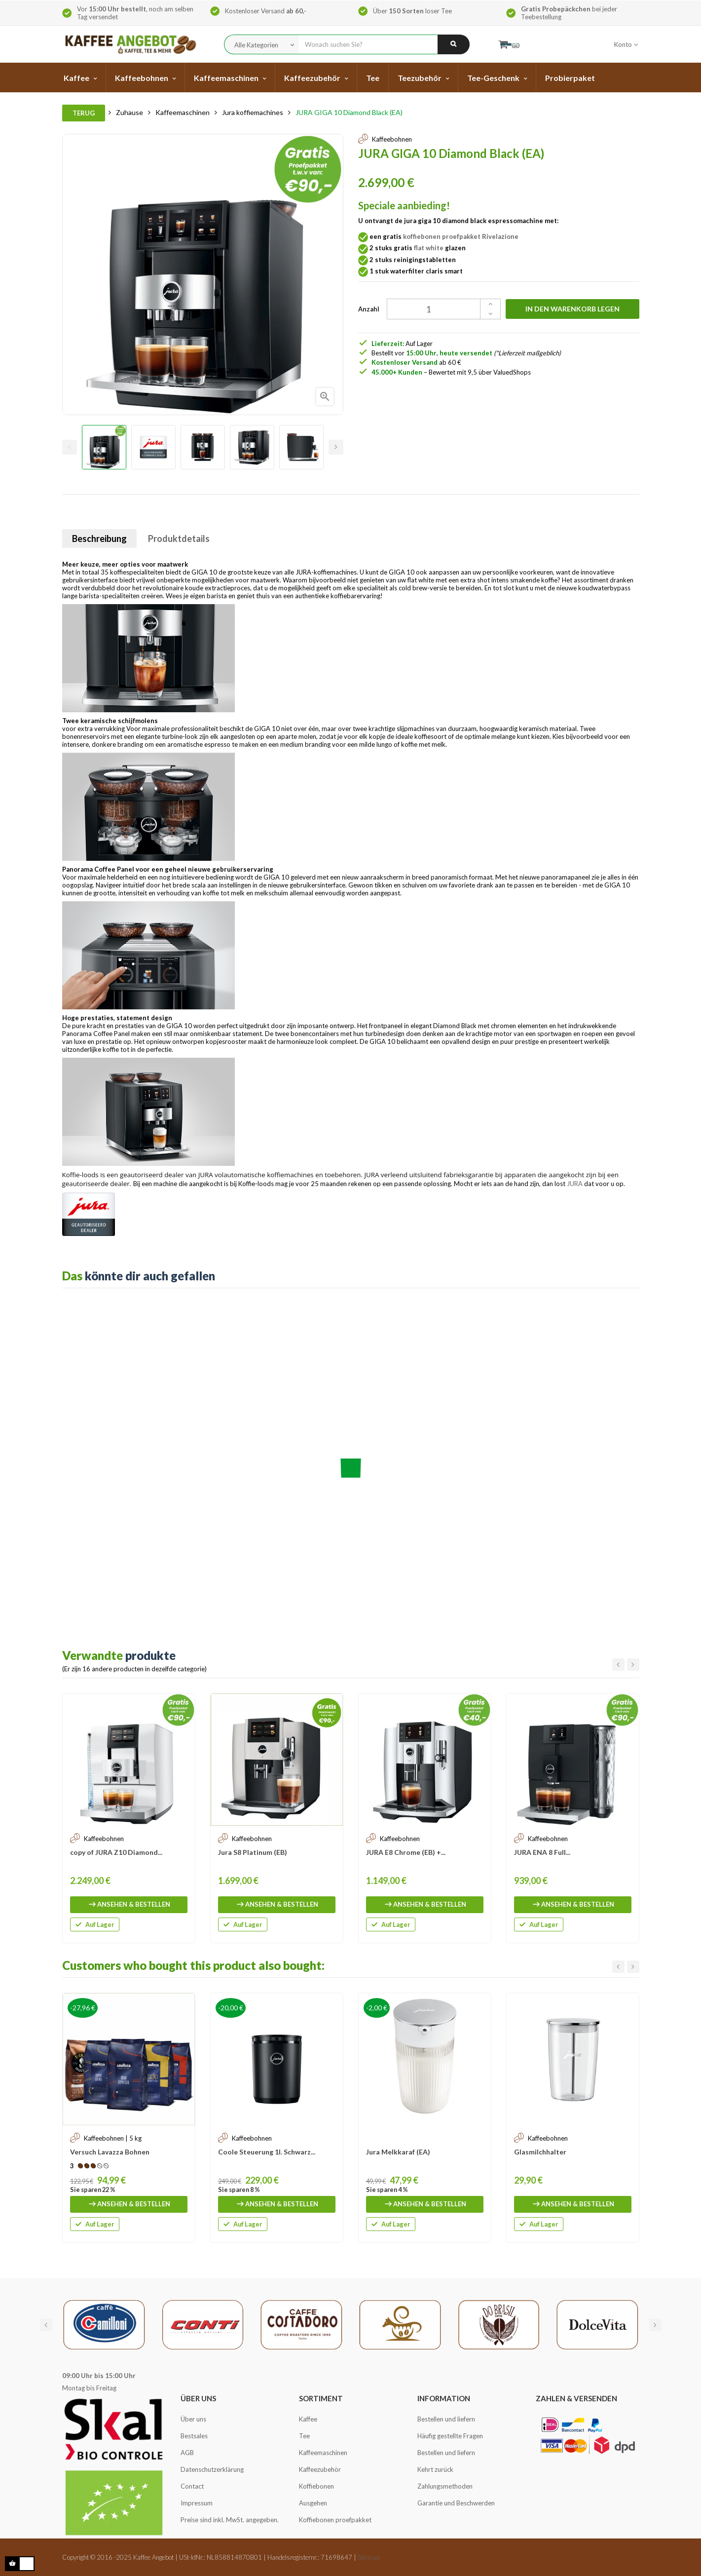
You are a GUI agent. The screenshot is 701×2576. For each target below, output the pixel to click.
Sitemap (369, 2557)
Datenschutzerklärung (212, 2469)
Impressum (197, 2503)
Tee (304, 2436)
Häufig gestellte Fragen (450, 2436)
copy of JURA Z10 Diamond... (116, 1852)
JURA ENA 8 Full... (542, 1852)
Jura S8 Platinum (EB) (252, 1852)
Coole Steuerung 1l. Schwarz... (266, 2152)
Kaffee (308, 2419)
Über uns (193, 2419)
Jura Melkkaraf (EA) (398, 2152)
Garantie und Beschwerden (456, 2503)
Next (336, 447)
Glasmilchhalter (540, 2152)
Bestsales (194, 2436)
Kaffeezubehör (320, 2469)
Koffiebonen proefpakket (335, 2520)
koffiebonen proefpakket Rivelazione (460, 236)
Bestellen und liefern (446, 2419)
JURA (575, 1184)
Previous (69, 447)
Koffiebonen (316, 2486)
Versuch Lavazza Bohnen (109, 2152)
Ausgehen (313, 2503)
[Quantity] (438, 309)
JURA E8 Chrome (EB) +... (405, 1852)
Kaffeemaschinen (323, 2453)
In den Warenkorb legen (572, 309)
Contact (192, 2486)
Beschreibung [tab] (99, 538)
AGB (187, 2453)
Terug (84, 113)
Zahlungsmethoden (445, 2486)
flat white (428, 248)
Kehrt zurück (435, 2469)
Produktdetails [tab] (179, 538)
